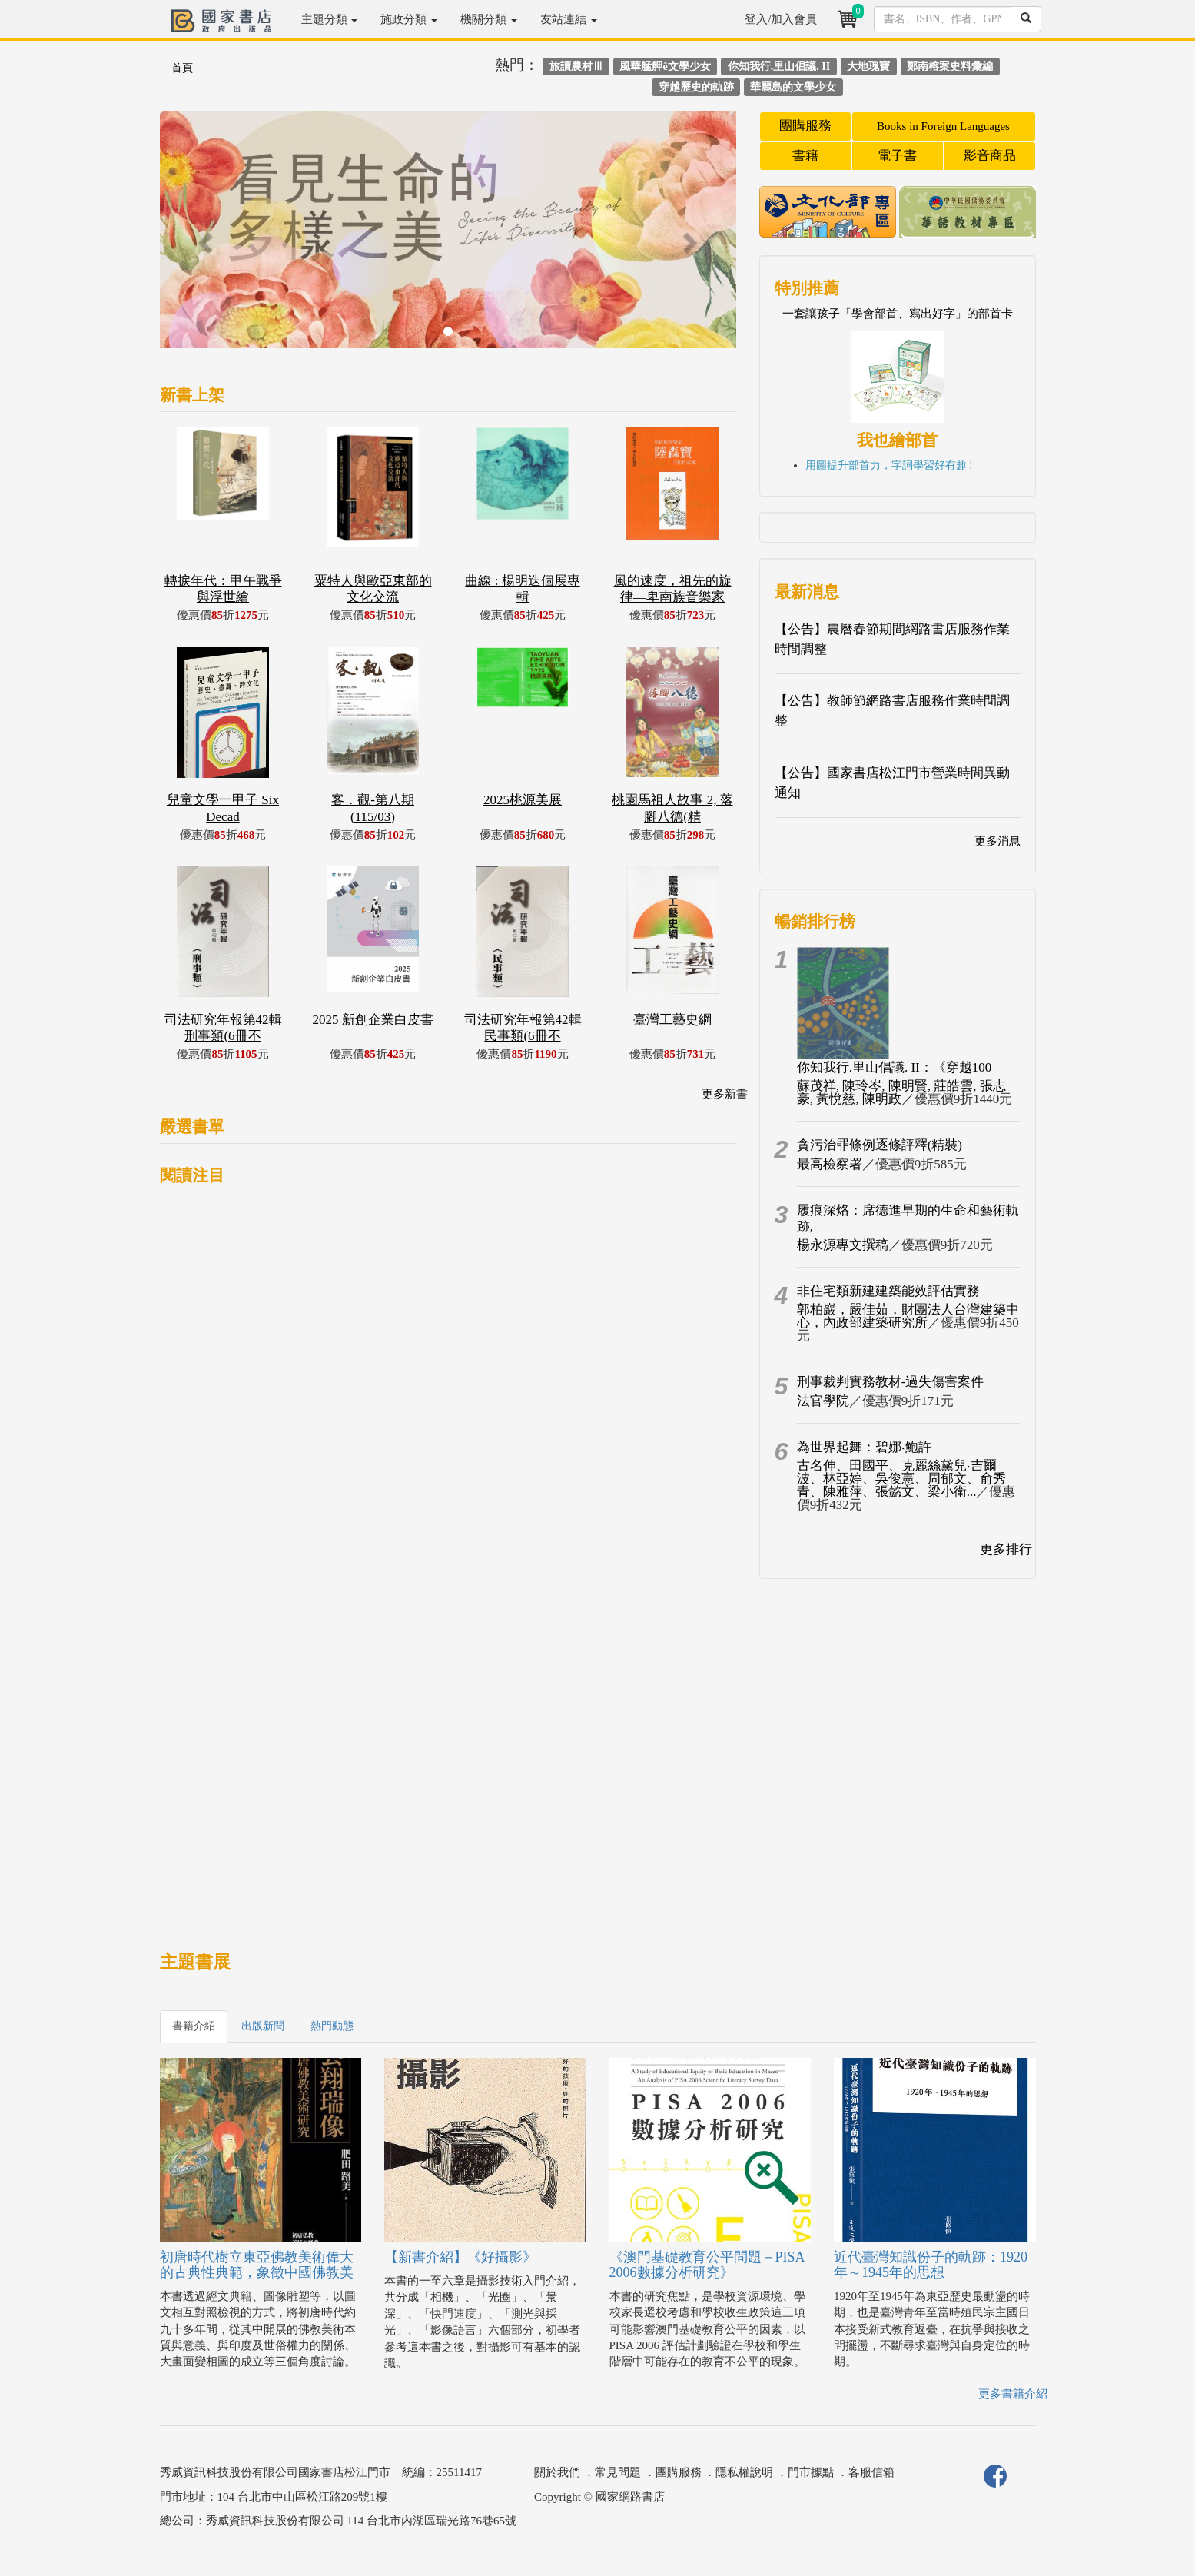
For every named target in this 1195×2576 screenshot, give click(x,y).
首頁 (182, 68)
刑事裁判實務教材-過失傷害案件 (890, 1381)
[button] (203, 237)
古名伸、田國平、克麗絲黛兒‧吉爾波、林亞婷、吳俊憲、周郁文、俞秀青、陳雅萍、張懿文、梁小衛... (901, 1478)
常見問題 (618, 2472)
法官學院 (823, 1401)
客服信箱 (871, 2472)
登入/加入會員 (781, 19)
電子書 (897, 155)
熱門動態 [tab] (332, 2026)
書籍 (805, 155)
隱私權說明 (744, 2472)
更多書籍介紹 (1012, 2394)
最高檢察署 (829, 1164)
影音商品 (990, 155)
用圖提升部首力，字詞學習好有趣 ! (889, 465)
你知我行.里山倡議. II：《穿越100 (894, 1067)
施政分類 (408, 19)
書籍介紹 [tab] (193, 2026)
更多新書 (725, 1094)
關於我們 (557, 2472)
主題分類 (329, 19)
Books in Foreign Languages (943, 126)
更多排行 (1006, 1549)
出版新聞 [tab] (262, 2026)
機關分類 (488, 19)
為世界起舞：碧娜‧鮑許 (864, 1447)
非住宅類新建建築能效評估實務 (888, 1291)
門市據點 (811, 2472)
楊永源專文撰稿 (842, 1245)
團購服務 (805, 125)
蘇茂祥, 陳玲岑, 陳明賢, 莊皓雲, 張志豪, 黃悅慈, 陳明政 (901, 1092)
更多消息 (997, 841)
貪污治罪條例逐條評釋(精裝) (879, 1145)
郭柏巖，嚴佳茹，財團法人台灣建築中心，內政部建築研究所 (908, 1316)
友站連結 (568, 19)
